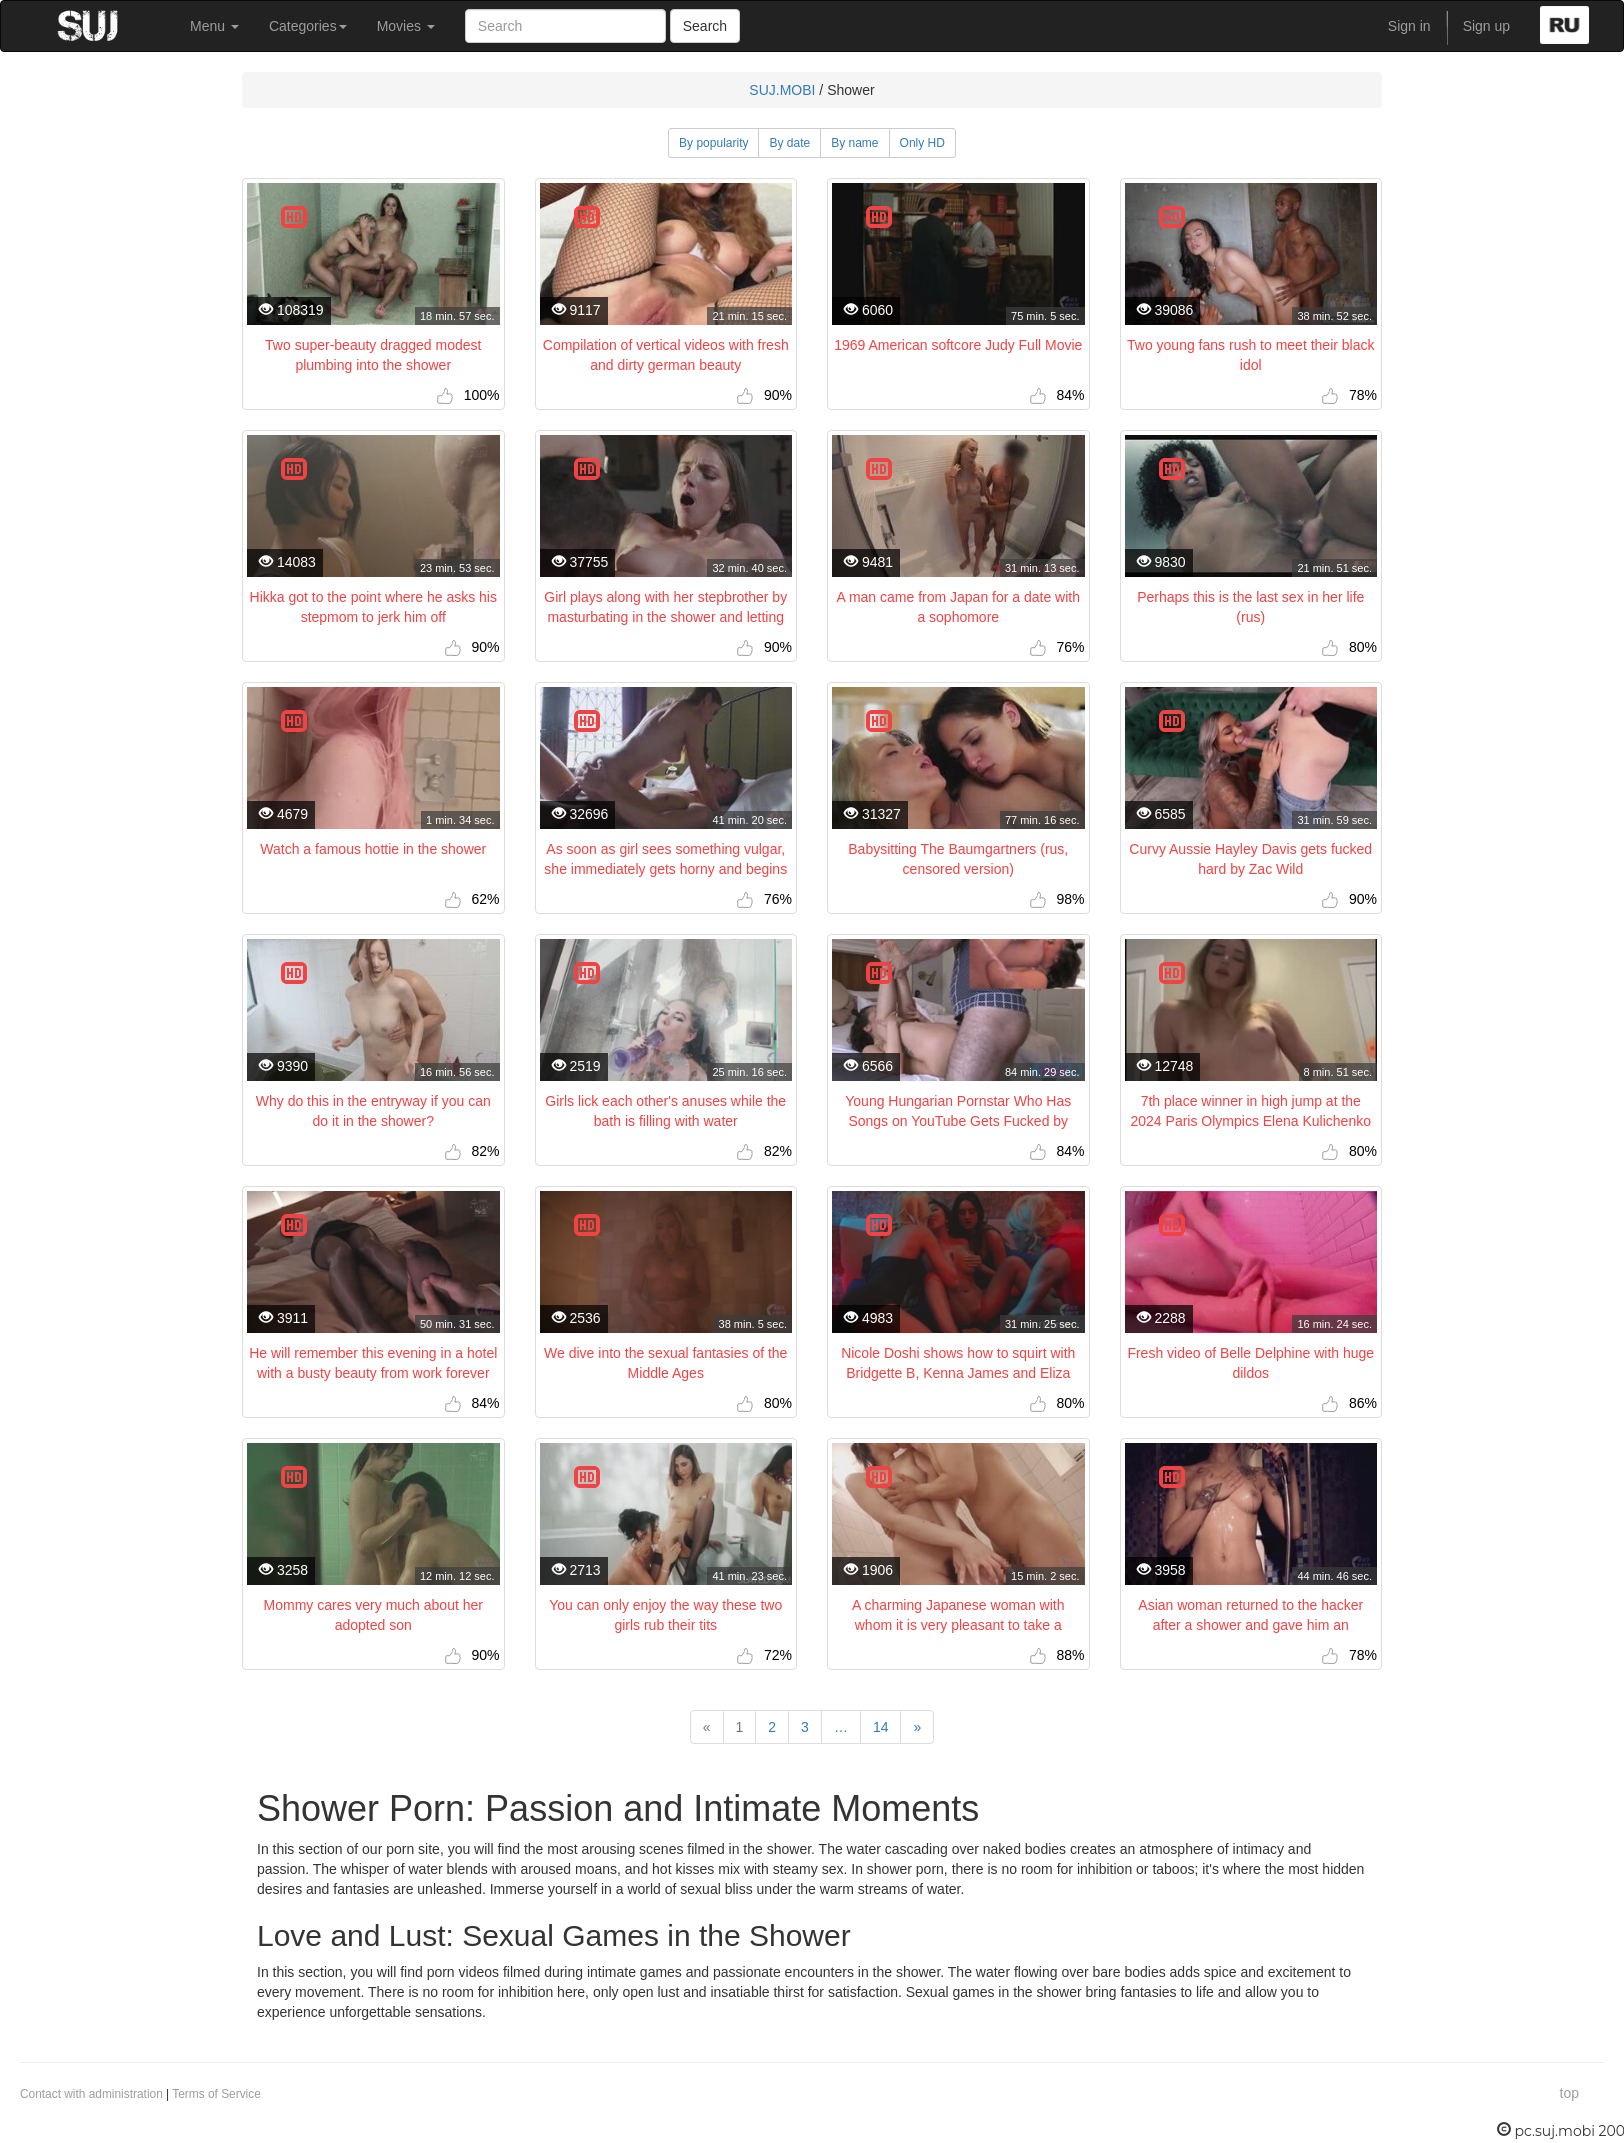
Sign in (1409, 26)
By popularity (713, 143)
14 (881, 1727)
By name (854, 143)
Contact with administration (91, 2094)
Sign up (1486, 26)
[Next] (917, 1727)
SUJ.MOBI (782, 90)
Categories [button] (308, 26)
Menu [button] (214, 26)
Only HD (922, 143)
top (1569, 2093)
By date (789, 143)
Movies (406, 26)
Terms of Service (216, 2094)
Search (705, 26)
